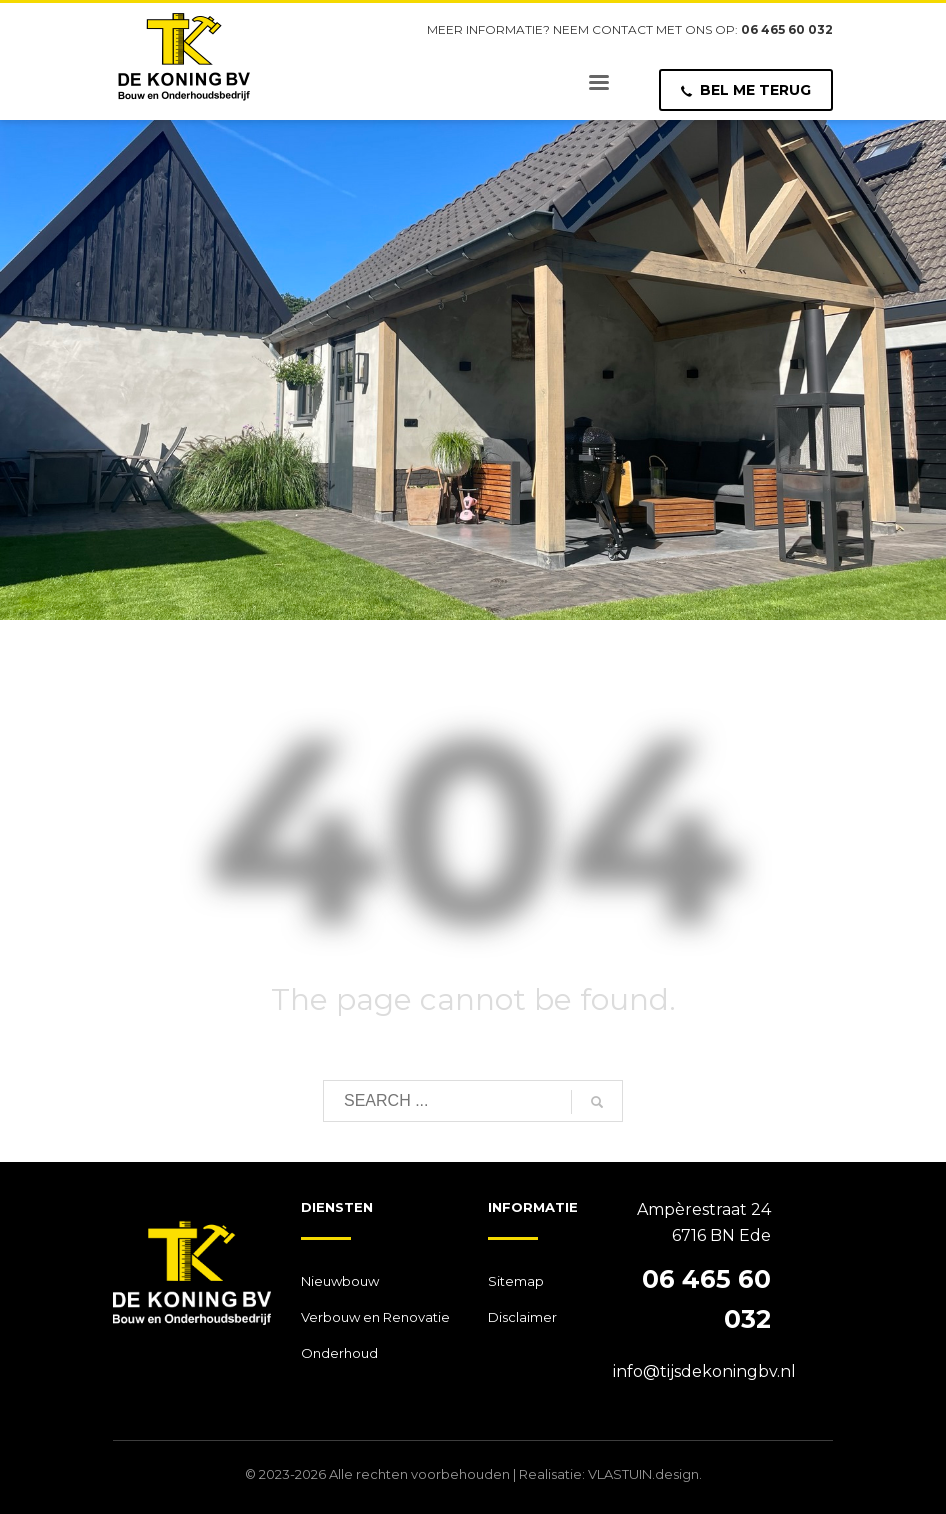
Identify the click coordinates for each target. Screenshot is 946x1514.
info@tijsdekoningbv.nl (704, 1371)
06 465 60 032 (787, 29)
